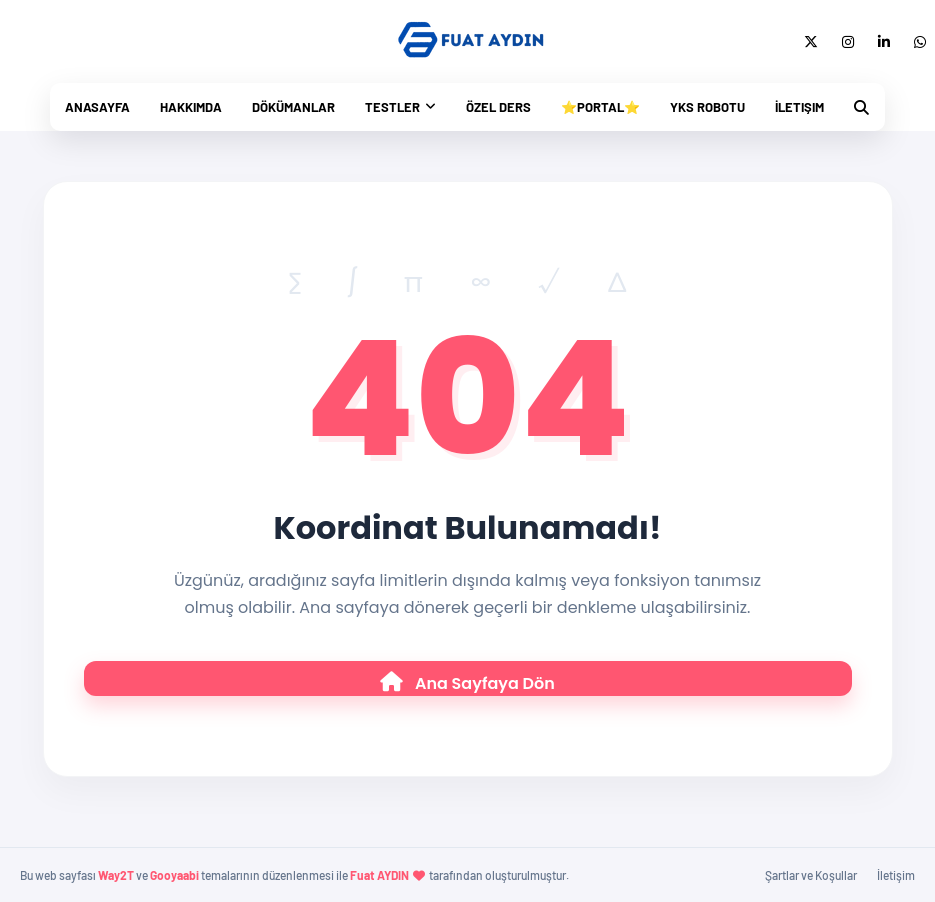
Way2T (116, 875)
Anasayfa (97, 107)
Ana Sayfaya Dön (467, 683)
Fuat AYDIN (379, 875)
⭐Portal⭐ (600, 107)
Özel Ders (498, 107)
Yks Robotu (707, 107)
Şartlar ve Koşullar (811, 875)
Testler (392, 107)
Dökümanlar (293, 107)
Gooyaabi (174, 875)
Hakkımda (191, 107)
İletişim (799, 107)
